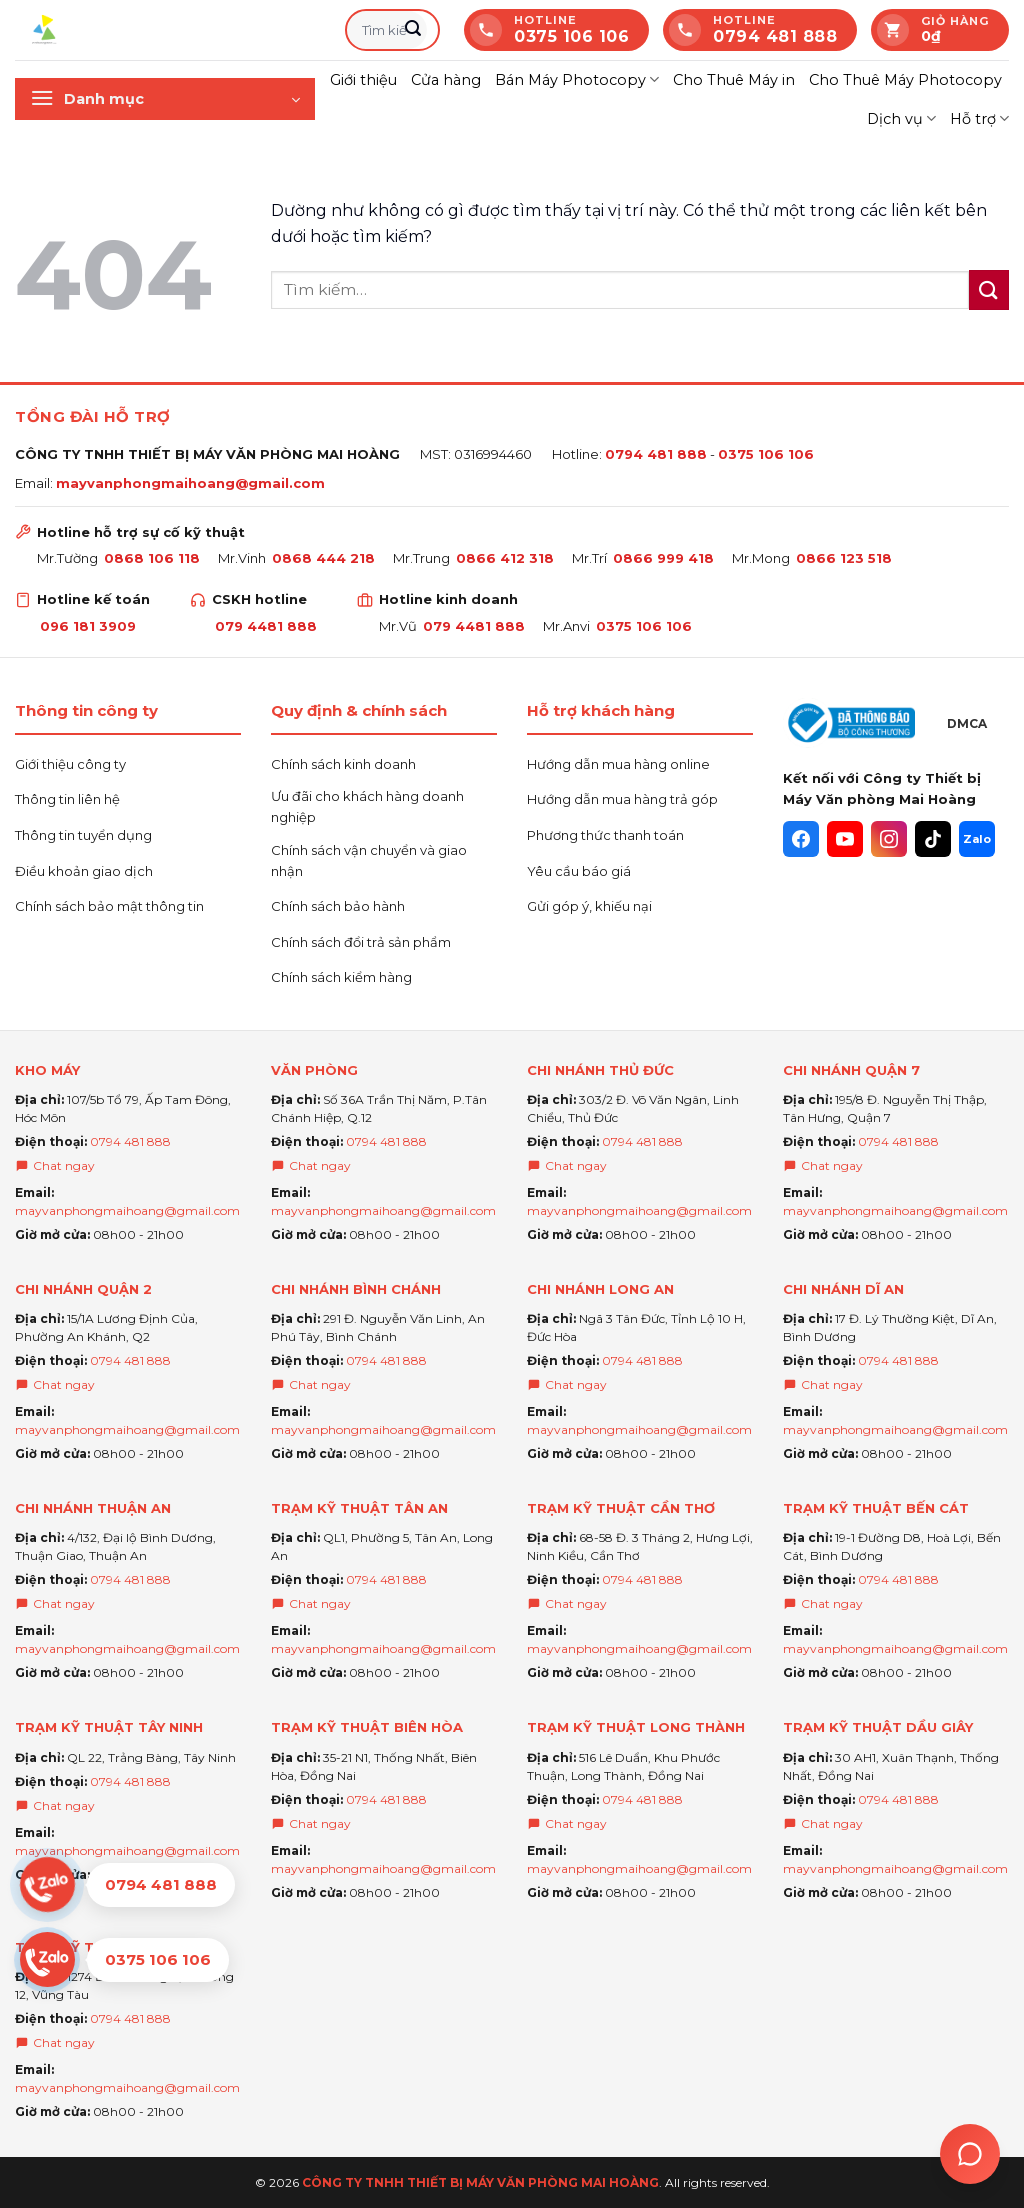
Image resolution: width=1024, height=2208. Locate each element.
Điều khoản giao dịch (84, 871)
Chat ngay (55, 1165)
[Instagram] (889, 839)
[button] (165, 99)
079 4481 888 (266, 626)
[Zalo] (977, 839)
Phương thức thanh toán (605, 835)
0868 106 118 (152, 558)
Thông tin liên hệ (67, 799)
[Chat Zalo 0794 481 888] (127, 1884)
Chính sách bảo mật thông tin (109, 906)
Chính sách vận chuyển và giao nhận (369, 860)
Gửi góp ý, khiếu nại (589, 906)
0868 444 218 (323, 558)
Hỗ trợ (979, 118)
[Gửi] (413, 30)
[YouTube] (845, 839)
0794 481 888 (656, 454)
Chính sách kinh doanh (343, 764)
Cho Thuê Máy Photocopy (905, 80)
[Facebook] (801, 839)
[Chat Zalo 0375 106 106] (127, 1959)
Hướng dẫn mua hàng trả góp (622, 799)
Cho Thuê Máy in (734, 80)
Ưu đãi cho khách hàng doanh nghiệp (367, 806)
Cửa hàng (446, 80)
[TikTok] (933, 839)
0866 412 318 (505, 558)
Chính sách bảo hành (338, 906)
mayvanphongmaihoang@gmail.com (190, 483)
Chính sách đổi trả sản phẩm (361, 942)
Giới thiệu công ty (70, 764)
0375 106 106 (766, 454)
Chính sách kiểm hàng (341, 977)
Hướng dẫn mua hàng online (618, 764)
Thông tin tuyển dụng (83, 835)
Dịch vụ (901, 118)
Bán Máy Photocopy (577, 79)
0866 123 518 (844, 558)
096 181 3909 (88, 626)
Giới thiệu (363, 80)
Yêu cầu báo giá (579, 871)
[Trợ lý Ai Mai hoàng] (970, 2154)
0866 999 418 (663, 558)
